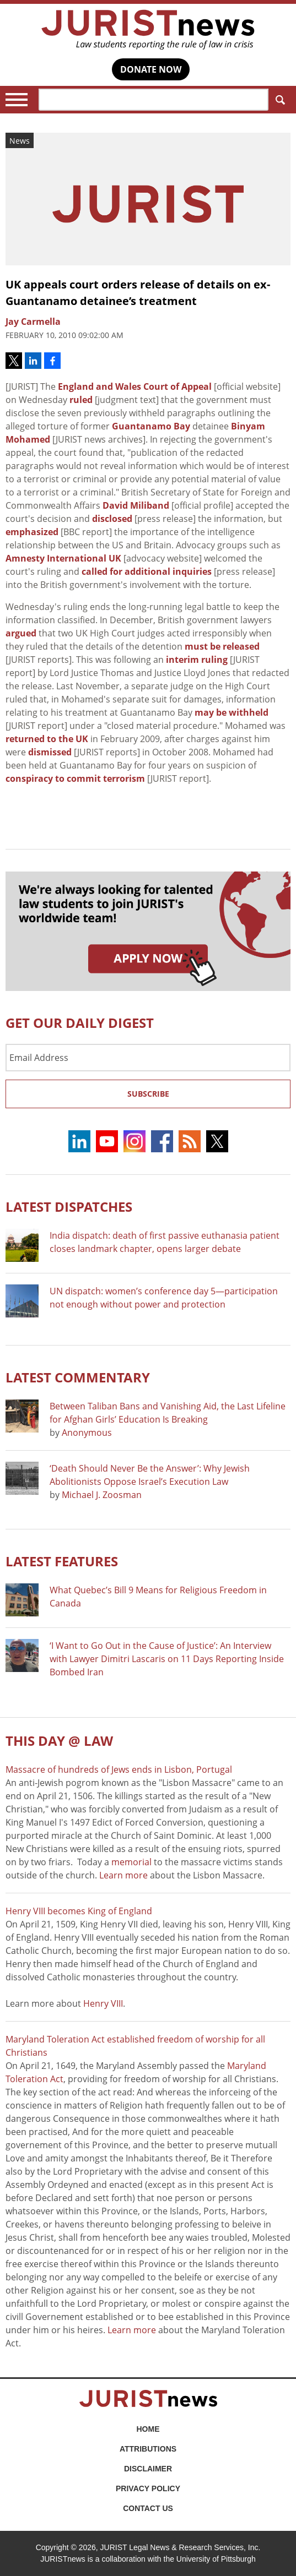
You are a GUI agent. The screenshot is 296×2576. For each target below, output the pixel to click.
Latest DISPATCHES (69, 1206)
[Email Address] (148, 1057)
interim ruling (197, 659)
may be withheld (231, 712)
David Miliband (136, 505)
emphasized (32, 532)
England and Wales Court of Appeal (135, 386)
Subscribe (148, 1093)
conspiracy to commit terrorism (75, 778)
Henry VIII (103, 2003)
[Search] (153, 100)
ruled (81, 400)
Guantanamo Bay (151, 426)
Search (278, 99)
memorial (131, 1862)
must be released (222, 646)
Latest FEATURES (62, 1561)
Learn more (123, 1875)
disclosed (112, 519)
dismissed (50, 752)
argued (21, 633)
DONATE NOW (150, 69)
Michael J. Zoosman (102, 1495)
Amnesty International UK (63, 558)
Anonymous (87, 1432)
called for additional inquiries (147, 571)
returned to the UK (47, 739)
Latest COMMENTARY (78, 1377)
